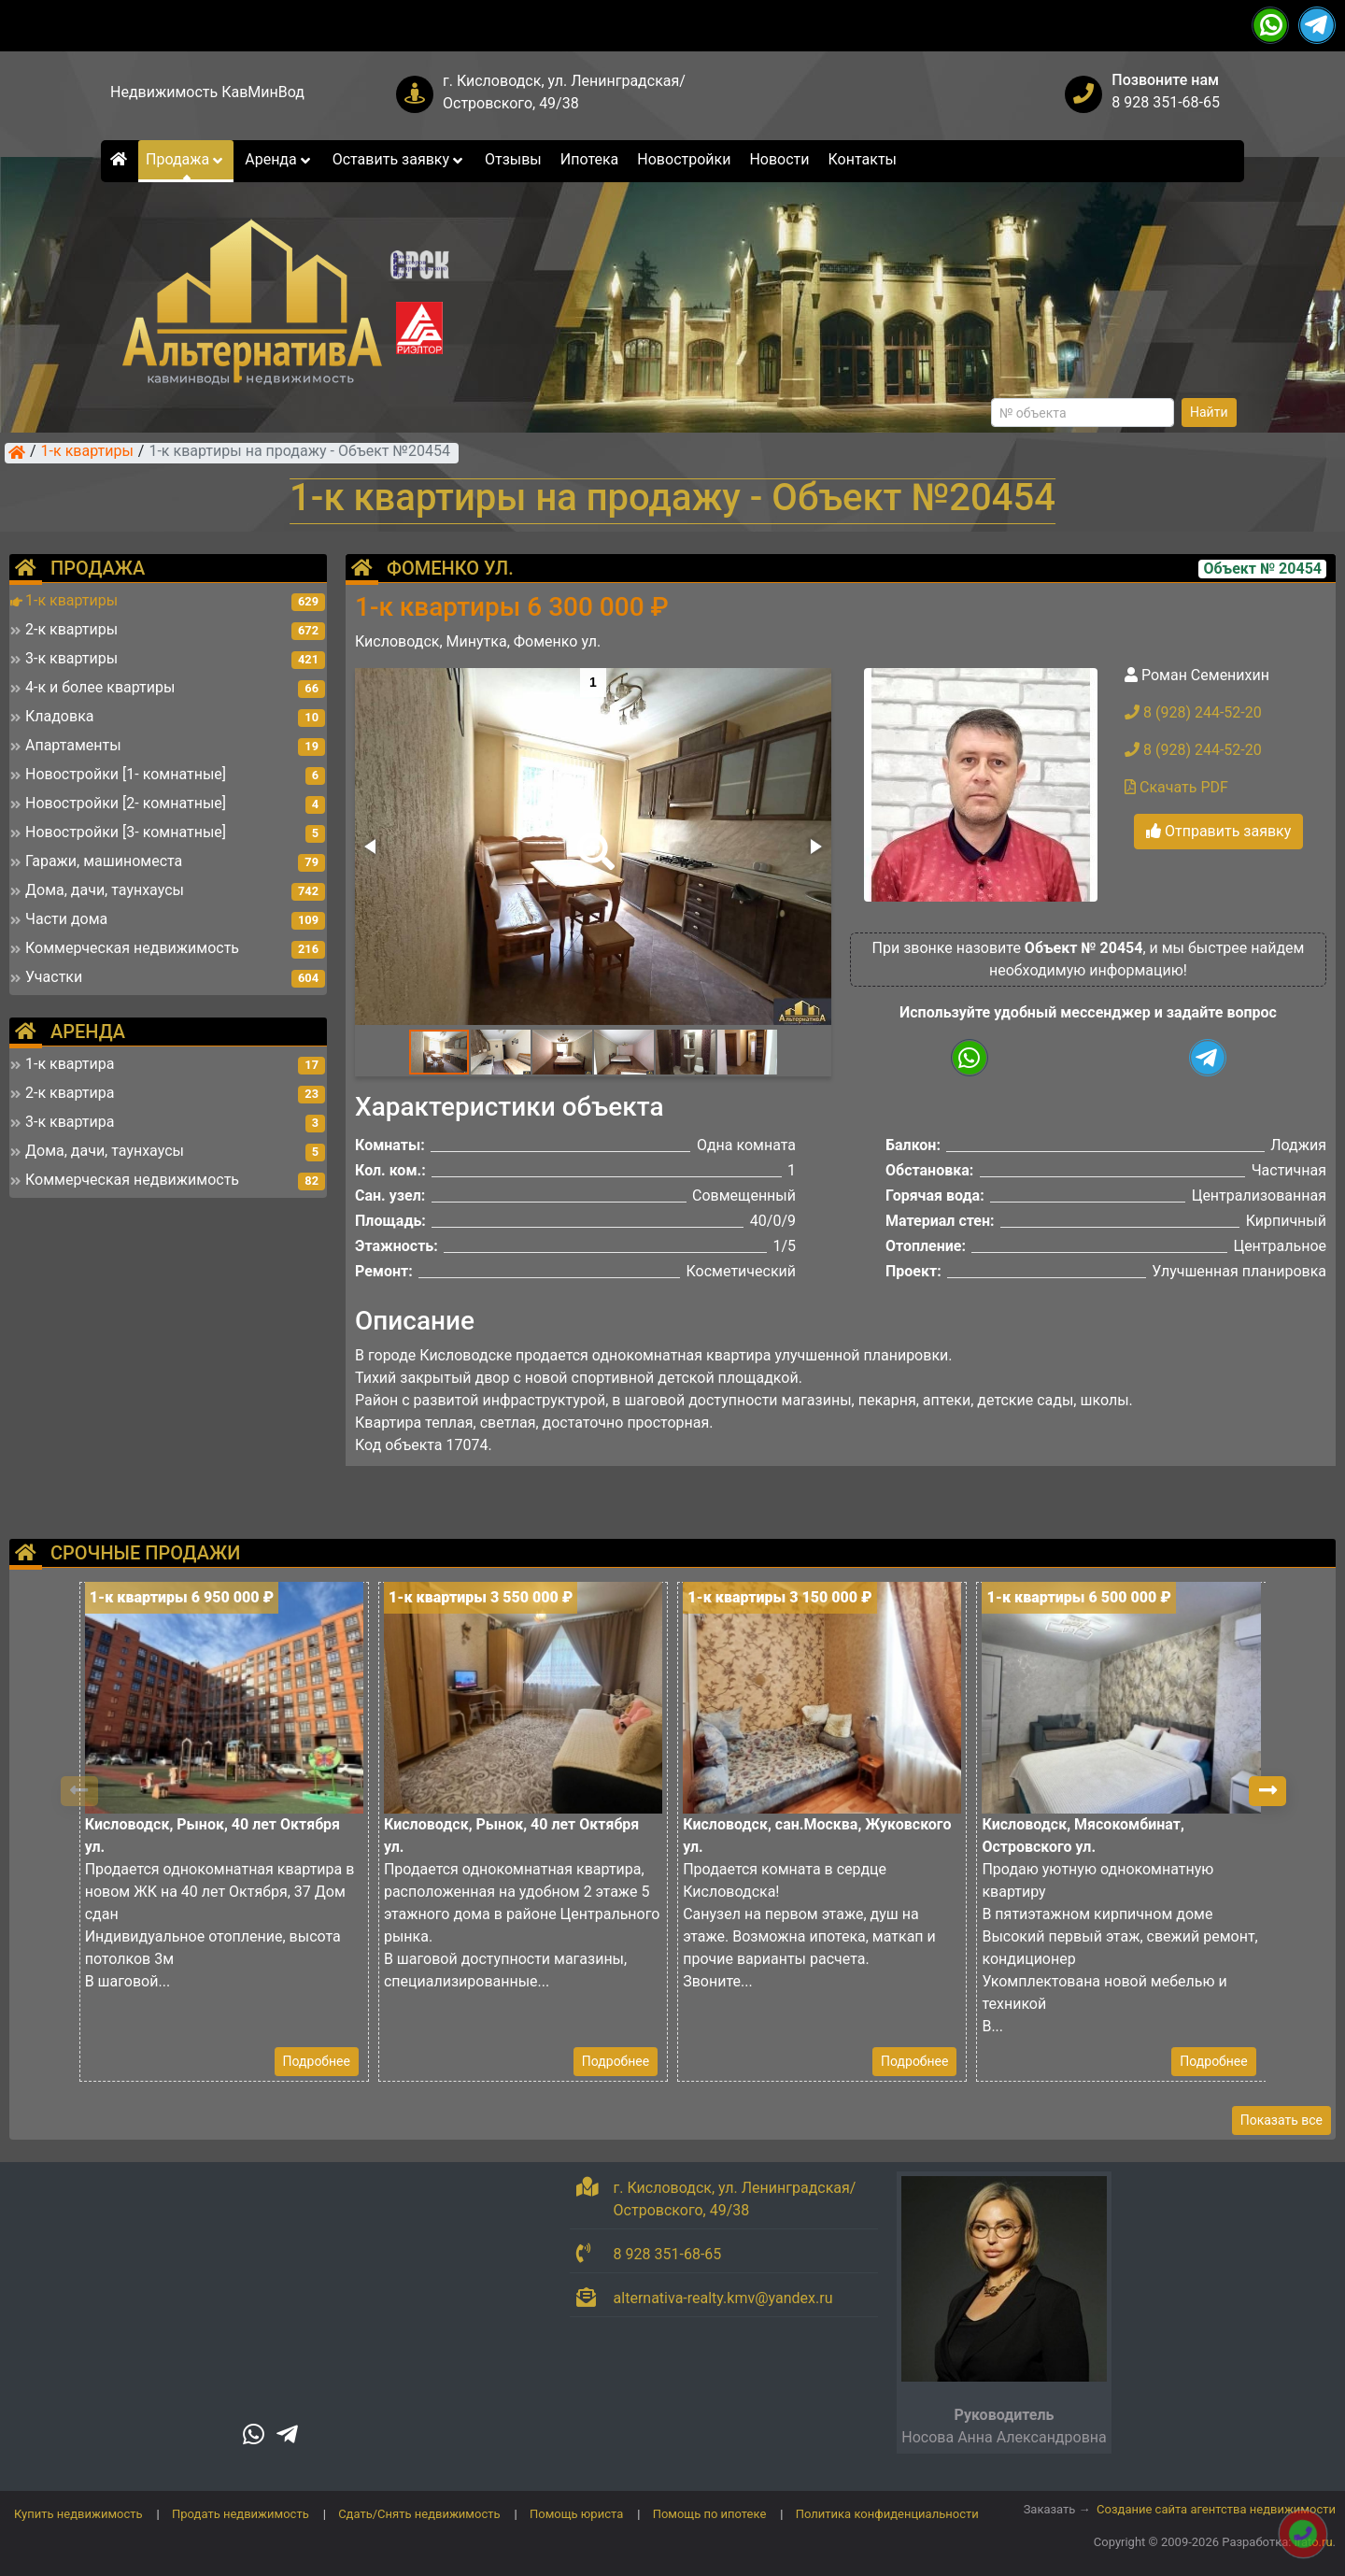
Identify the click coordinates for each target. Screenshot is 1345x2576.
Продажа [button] (186, 159)
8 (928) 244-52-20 (1193, 712)
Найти (1209, 412)
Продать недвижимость (240, 2514)
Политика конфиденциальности (887, 2514)
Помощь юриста (576, 2514)
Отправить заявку (1218, 831)
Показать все (1281, 2120)
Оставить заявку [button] (399, 159)
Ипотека (589, 159)
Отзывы (513, 159)
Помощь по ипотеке (710, 2514)
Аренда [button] (279, 159)
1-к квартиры (87, 452)
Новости (779, 159)
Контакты (862, 159)
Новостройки (683, 159)
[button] (592, 838)
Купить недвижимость (78, 2514)
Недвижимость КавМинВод (207, 92)
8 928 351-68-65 (1165, 102)
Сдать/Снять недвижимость (419, 2514)
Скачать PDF (1176, 787)
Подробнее (316, 2061)
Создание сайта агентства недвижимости (1216, 2509)
